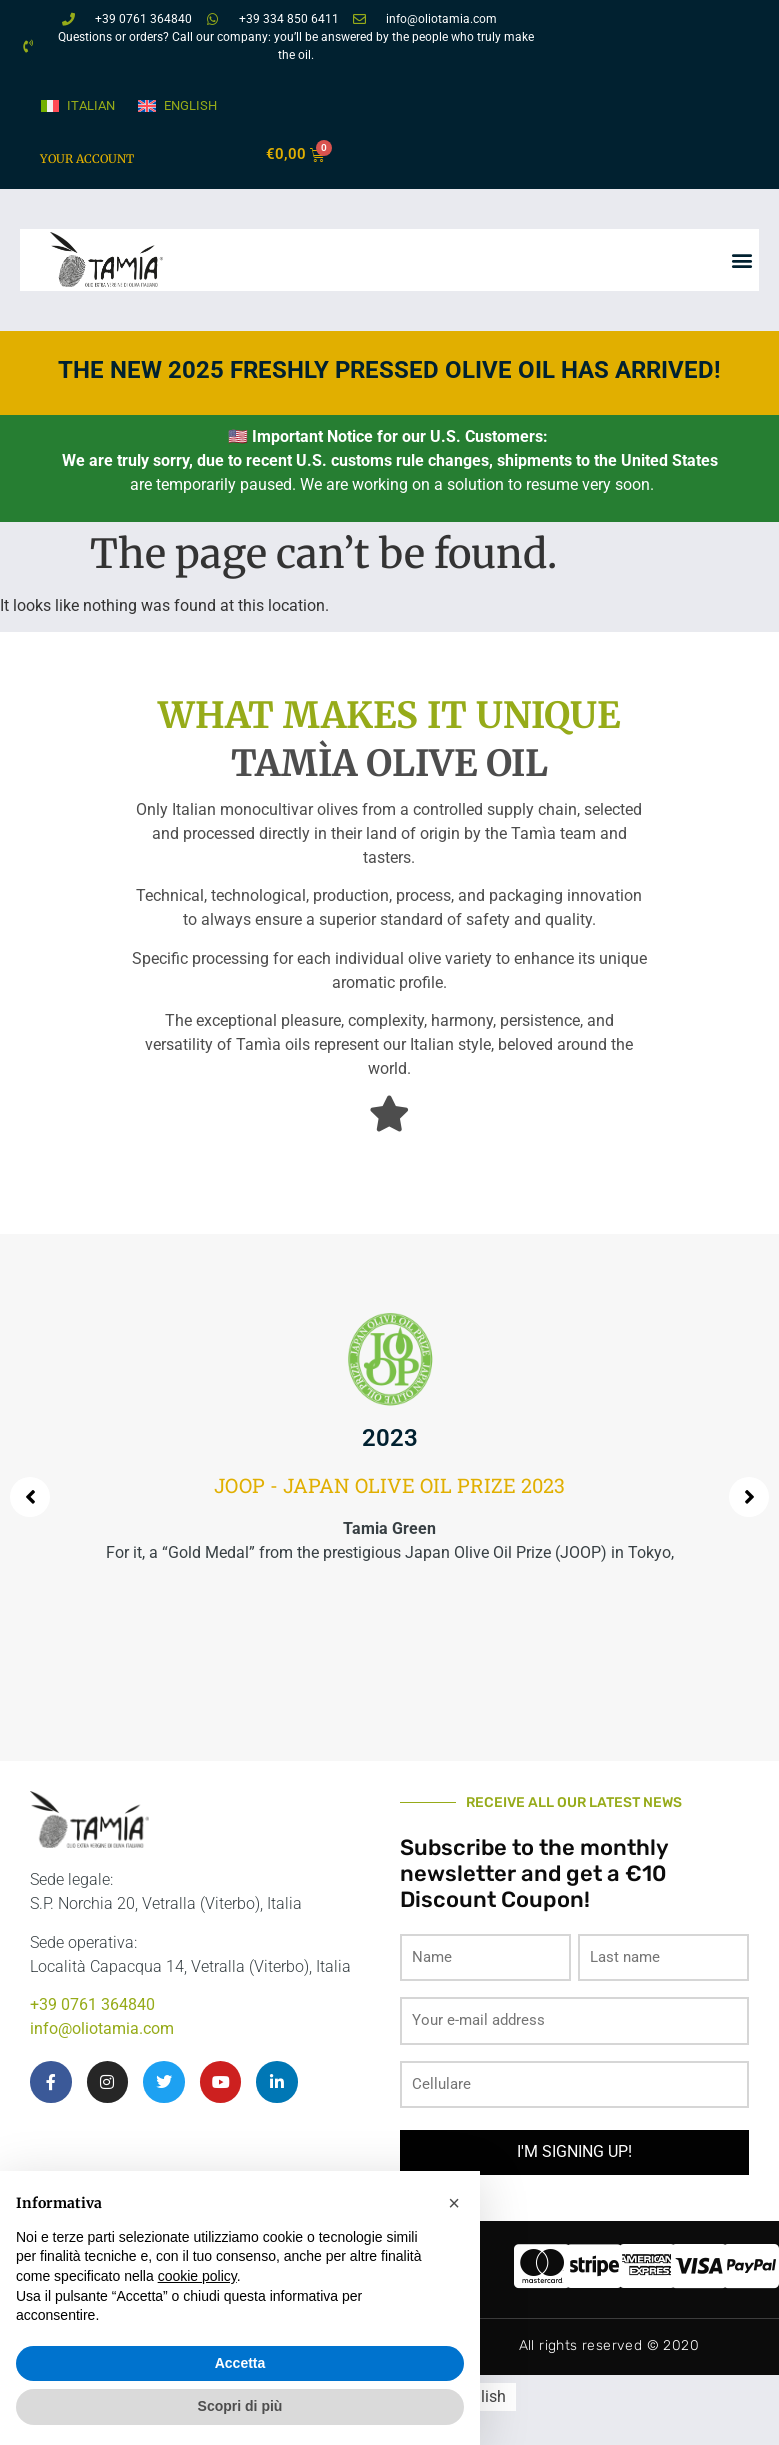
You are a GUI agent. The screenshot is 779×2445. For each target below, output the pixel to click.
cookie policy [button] (197, 2276)
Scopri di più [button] (240, 2406)
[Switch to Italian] (76, 106)
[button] (742, 259)
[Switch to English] (176, 106)
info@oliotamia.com (102, 2028)
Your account (87, 158)
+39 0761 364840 (92, 2004)
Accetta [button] (240, 2363)
